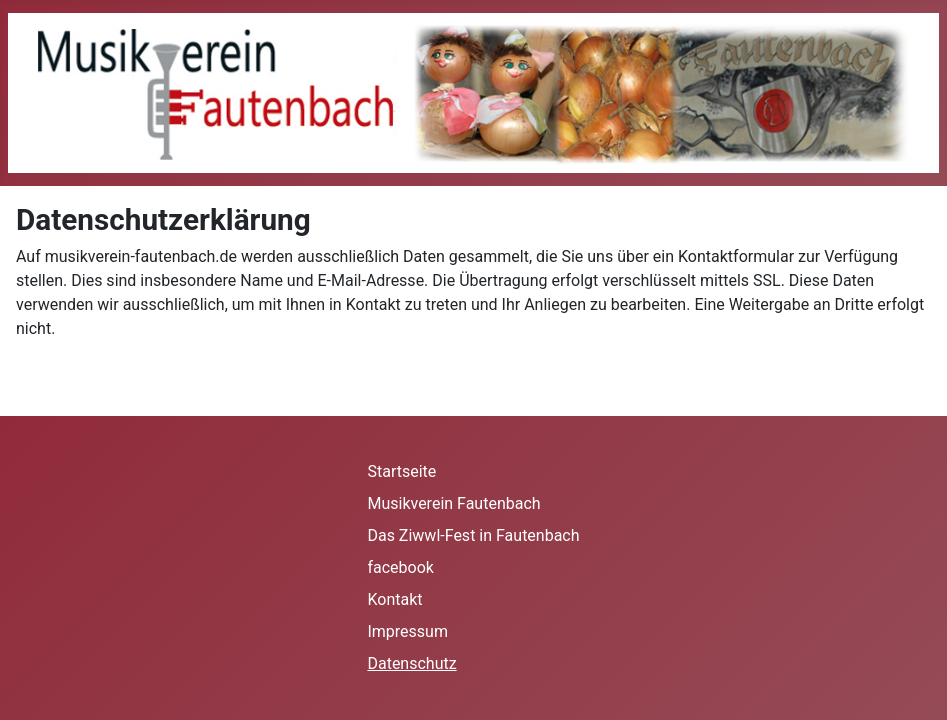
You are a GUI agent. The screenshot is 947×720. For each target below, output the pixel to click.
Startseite (401, 471)
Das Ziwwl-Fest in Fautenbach (473, 535)
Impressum (407, 631)
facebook (400, 567)
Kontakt (394, 599)
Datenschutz (411, 663)
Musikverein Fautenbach (453, 503)
